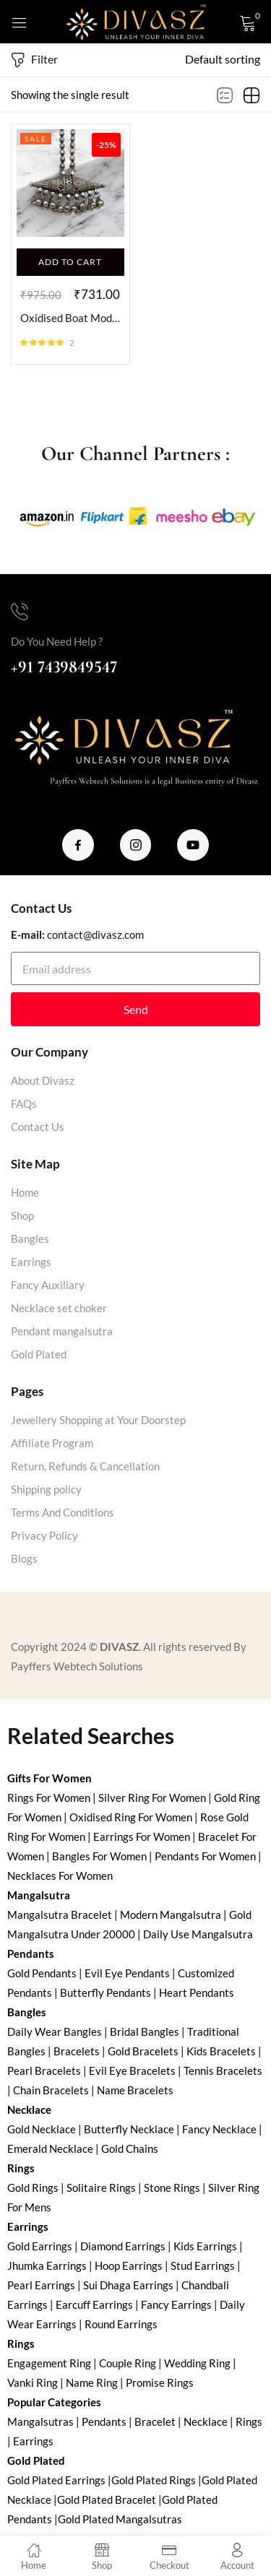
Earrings (31, 1261)
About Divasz (42, 1080)
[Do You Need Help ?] (19, 611)
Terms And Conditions (62, 1512)
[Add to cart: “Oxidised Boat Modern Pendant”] (70, 262)
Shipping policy (46, 1489)
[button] (222, 59)
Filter (34, 60)
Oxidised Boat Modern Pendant (70, 317)
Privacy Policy (44, 1535)
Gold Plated (38, 1354)
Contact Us (37, 1126)
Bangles (30, 1238)
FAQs (24, 1103)
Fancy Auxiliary (48, 1284)
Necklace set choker (59, 1307)
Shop (22, 1215)
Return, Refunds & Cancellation (85, 1466)
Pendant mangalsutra (62, 1330)
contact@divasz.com (95, 934)
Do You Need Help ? (57, 641)
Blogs (24, 1558)
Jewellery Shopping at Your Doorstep (98, 1419)
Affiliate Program (52, 1442)
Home (25, 1192)
